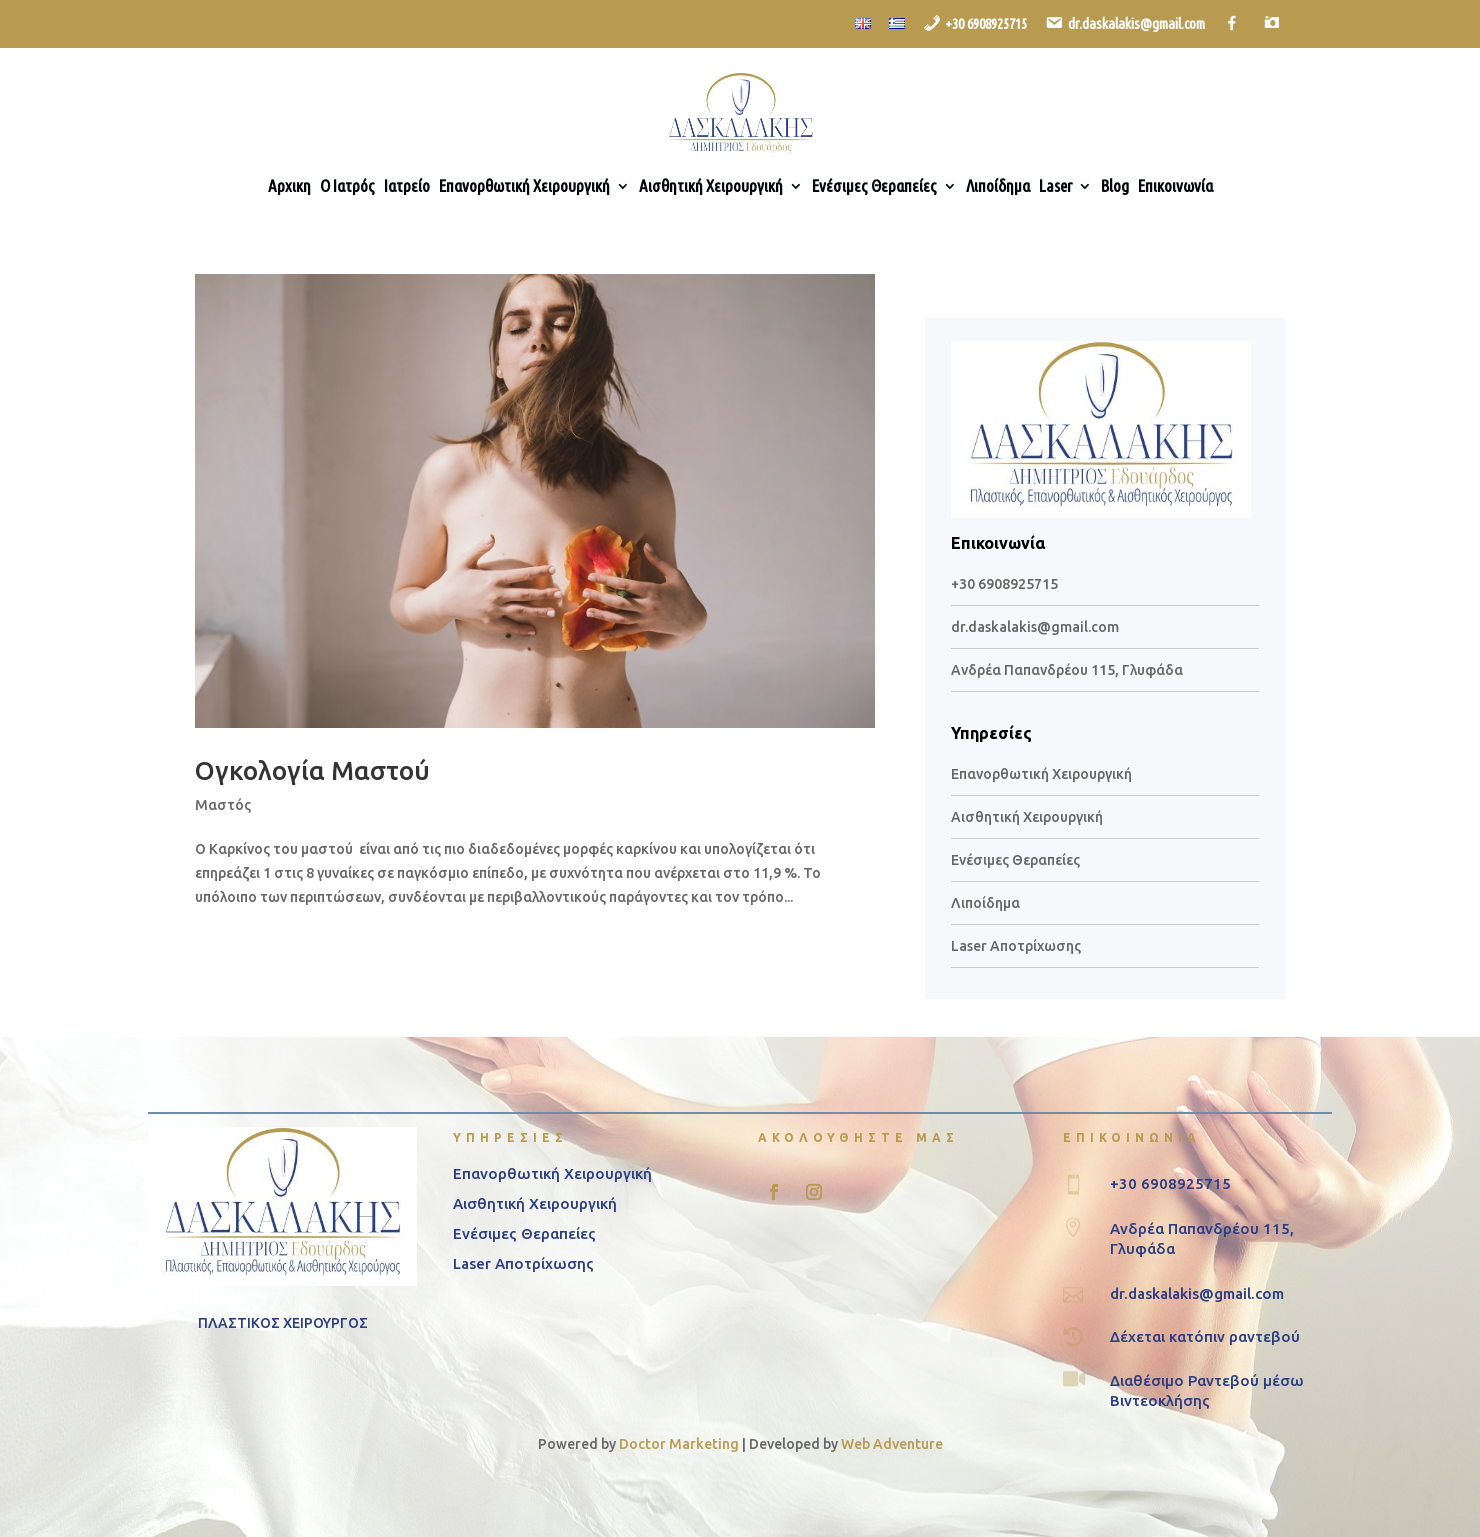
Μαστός (223, 805)
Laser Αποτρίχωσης (1016, 946)
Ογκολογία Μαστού (312, 770)
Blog (1115, 187)
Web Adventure (892, 1444)
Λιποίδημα (998, 187)
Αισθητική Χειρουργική (711, 187)
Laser (1055, 187)
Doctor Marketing (679, 1444)
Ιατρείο (407, 187)
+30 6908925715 (1004, 584)
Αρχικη (289, 187)
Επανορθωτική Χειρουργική (524, 187)
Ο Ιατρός (347, 187)
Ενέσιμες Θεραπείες (874, 187)
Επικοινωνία (1175, 187)
